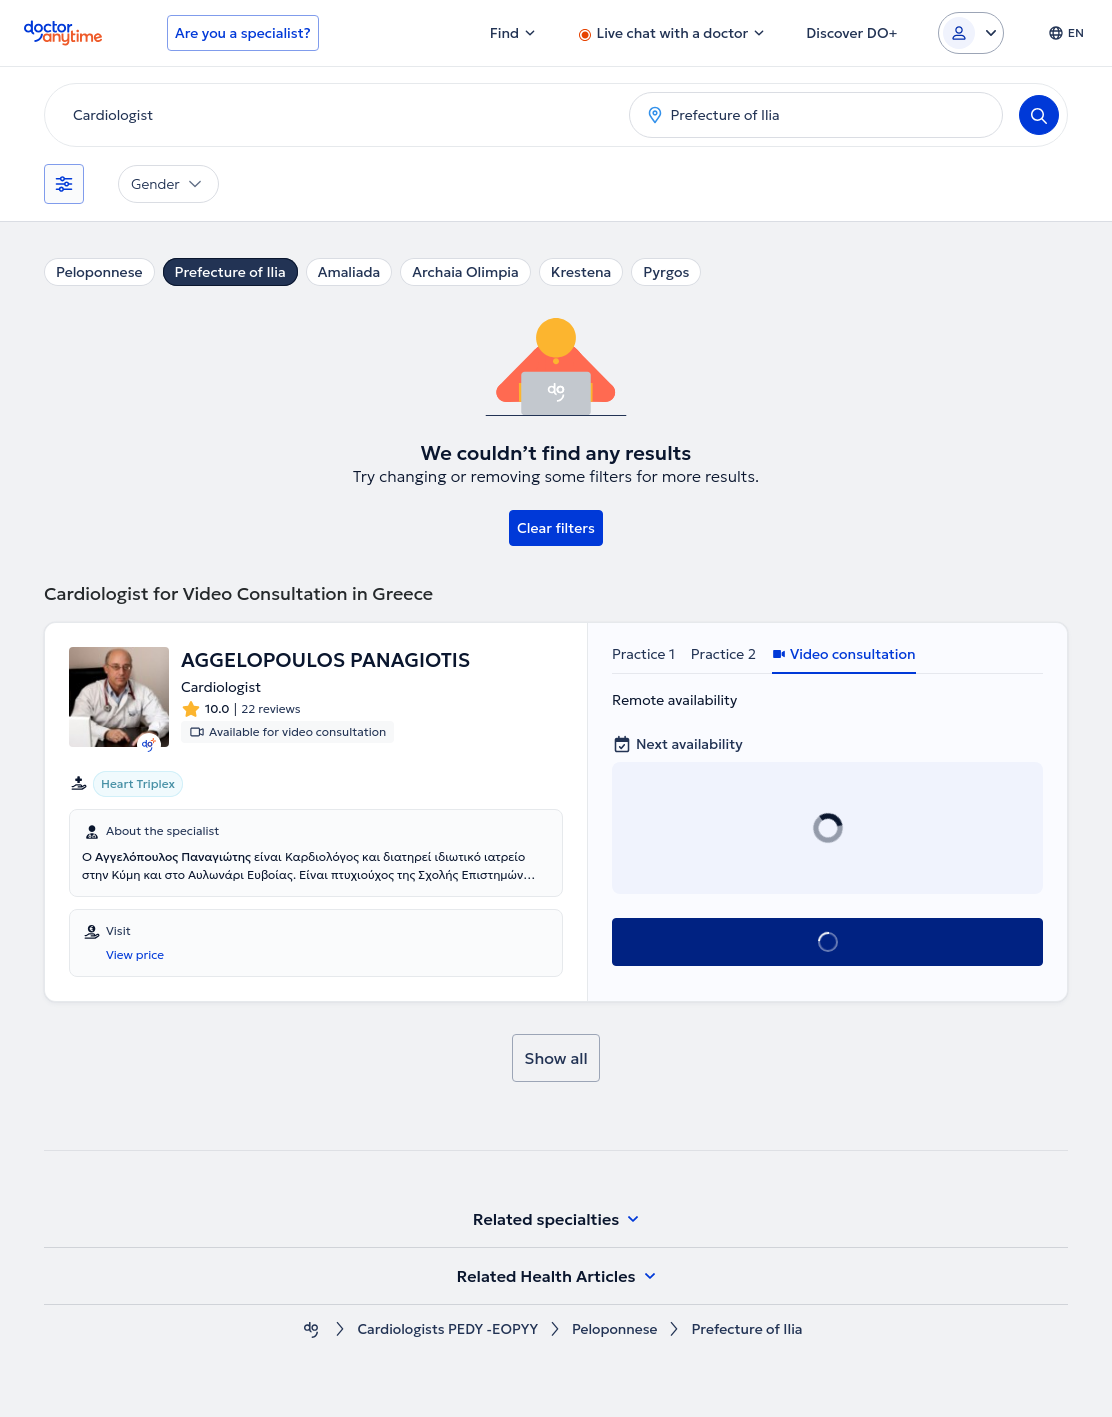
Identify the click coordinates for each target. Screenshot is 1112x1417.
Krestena (581, 272)
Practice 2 (723, 654)
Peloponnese (99, 272)
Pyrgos (666, 272)
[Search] (1039, 115)
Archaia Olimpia (465, 272)
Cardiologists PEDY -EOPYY (447, 1329)
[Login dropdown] (971, 33)
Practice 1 (643, 654)
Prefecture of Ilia (230, 272)
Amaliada (349, 272)
